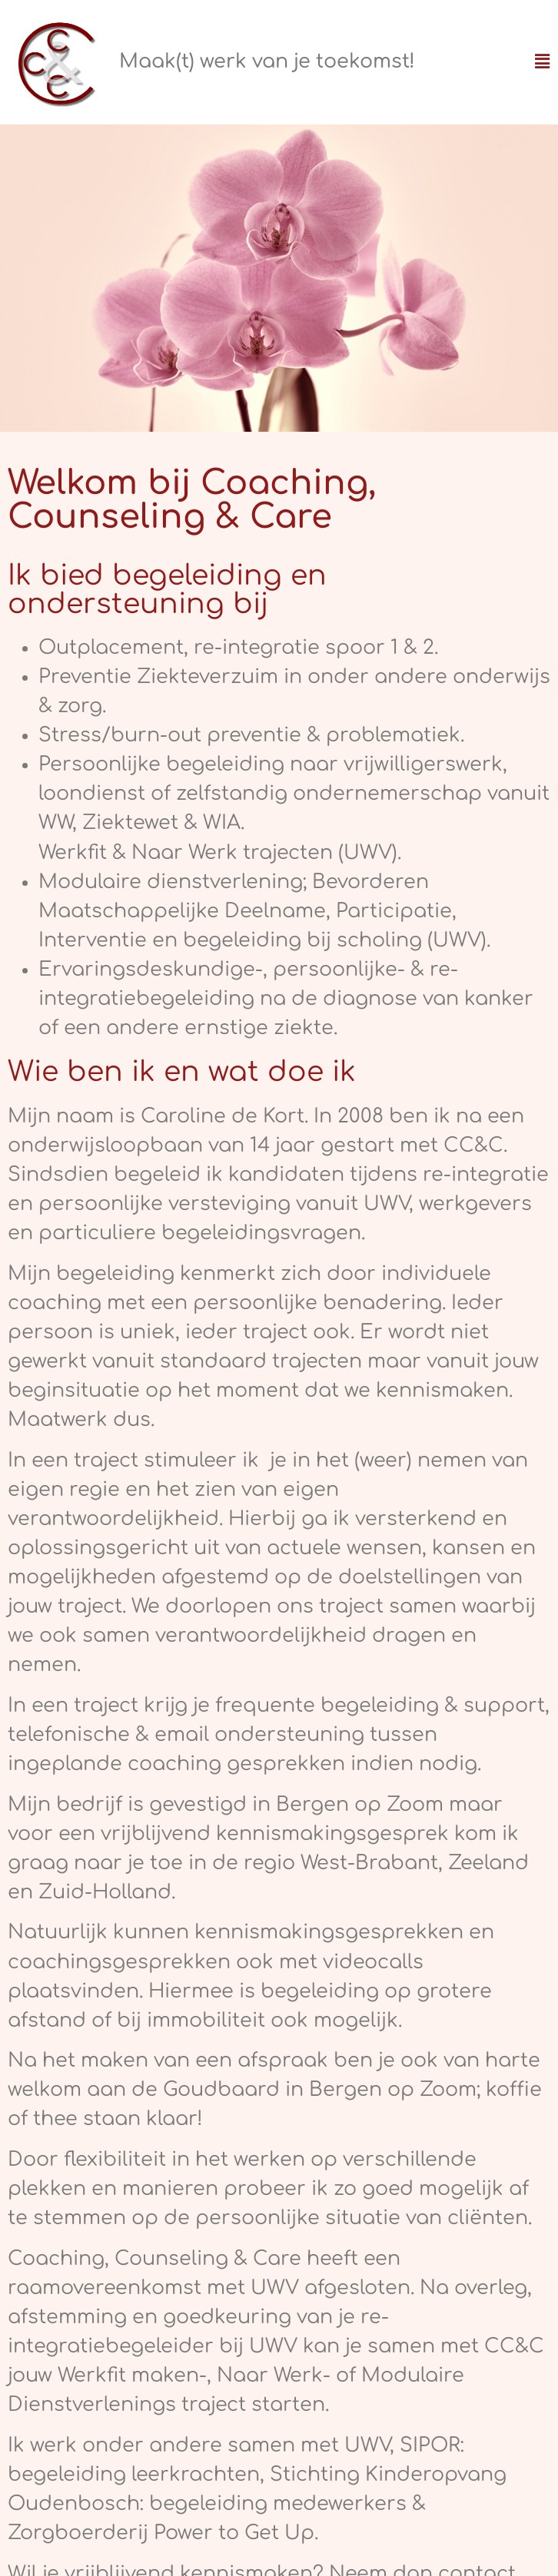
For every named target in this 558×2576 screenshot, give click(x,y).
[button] (542, 62)
